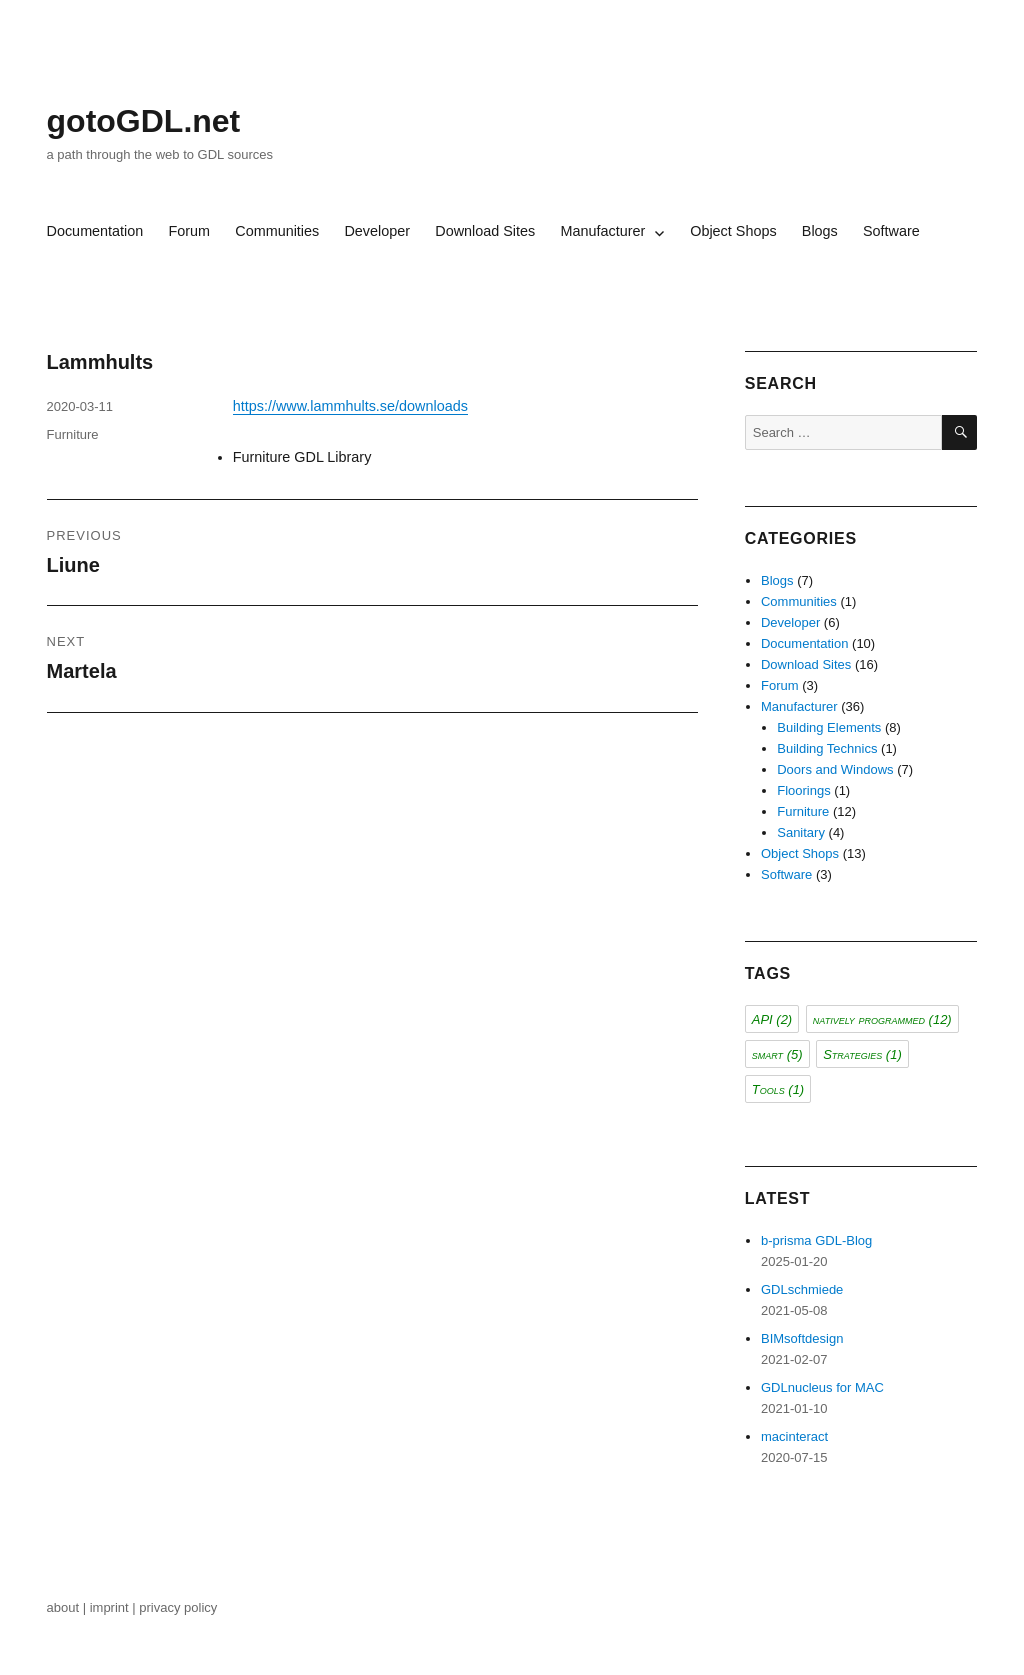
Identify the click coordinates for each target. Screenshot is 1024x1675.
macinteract (794, 1436)
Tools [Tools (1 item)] (778, 1089)
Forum (190, 231)
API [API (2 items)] (772, 1019)
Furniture (73, 434)
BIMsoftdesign (802, 1338)
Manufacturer (602, 231)
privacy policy (180, 1607)
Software (891, 231)
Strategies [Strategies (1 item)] (862, 1054)
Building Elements (829, 727)
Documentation (95, 231)
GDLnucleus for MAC (822, 1387)
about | (68, 1607)
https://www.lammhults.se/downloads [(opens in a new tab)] (350, 406)
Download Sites (485, 231)
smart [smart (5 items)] (777, 1054)
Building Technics (827, 748)
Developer (377, 231)
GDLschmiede (802, 1289)
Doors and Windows (835, 769)
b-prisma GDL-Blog (816, 1240)
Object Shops (733, 231)
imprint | (115, 1607)
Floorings (803, 790)
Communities (277, 231)
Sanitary (801, 832)
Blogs (820, 231)
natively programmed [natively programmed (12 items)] (882, 1019)
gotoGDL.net (144, 121)
